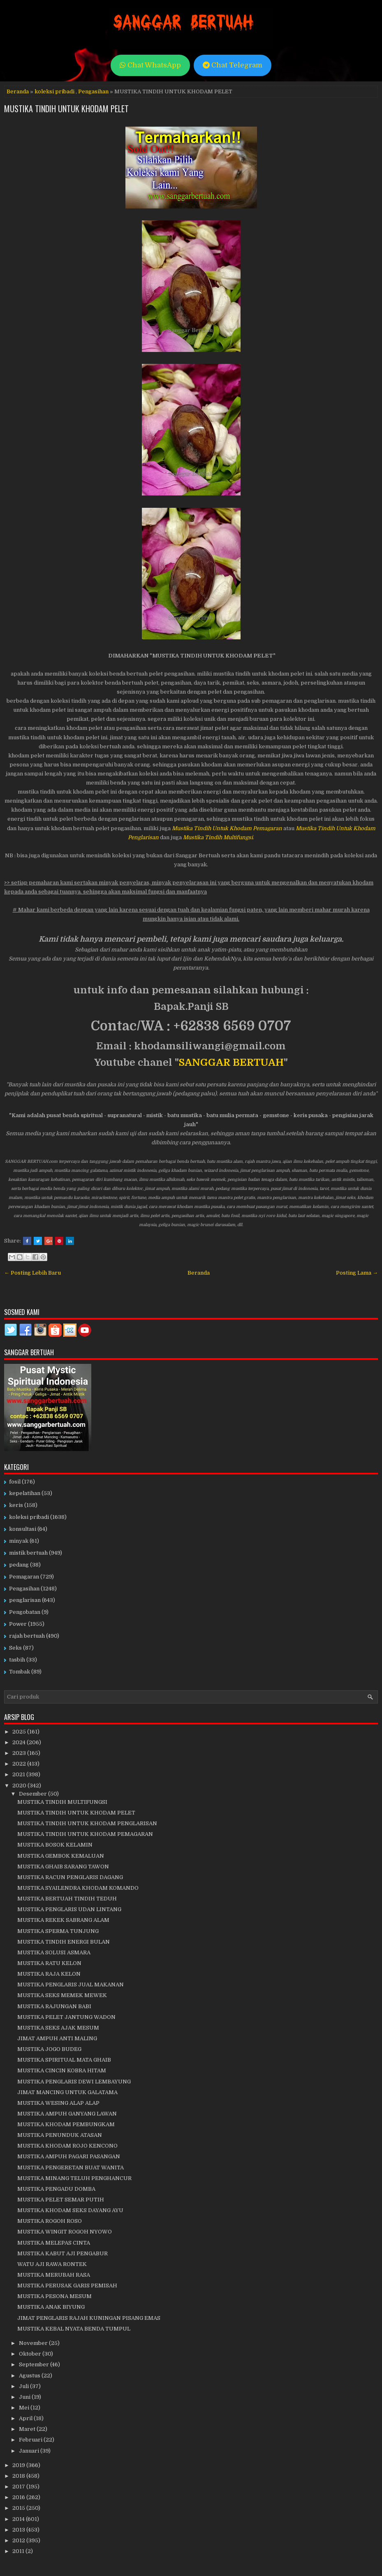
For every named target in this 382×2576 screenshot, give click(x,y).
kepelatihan (24, 1493)
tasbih (17, 1660)
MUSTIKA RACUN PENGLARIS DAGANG (70, 1877)
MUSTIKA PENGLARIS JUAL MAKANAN (70, 1984)
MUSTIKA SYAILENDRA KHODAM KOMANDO (78, 1888)
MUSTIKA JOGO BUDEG (49, 2049)
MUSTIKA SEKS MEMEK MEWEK (62, 1995)
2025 (19, 1732)
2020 (20, 1785)
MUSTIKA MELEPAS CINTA (53, 2243)
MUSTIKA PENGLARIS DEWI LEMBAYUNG (74, 2081)
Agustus (30, 2375)
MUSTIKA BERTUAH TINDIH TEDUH (67, 1899)
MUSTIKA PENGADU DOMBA (56, 2189)
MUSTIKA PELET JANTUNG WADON (66, 2017)
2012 (19, 2540)
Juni (25, 2397)
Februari (31, 2440)
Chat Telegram (232, 65)
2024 (19, 1742)
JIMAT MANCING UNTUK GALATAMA (67, 2092)
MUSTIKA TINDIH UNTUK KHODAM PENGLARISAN (87, 1823)
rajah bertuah (27, 1636)
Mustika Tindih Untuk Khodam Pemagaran (227, 828)
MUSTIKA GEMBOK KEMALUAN (60, 1856)
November (34, 2343)
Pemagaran (24, 1577)
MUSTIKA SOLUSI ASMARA (53, 1952)
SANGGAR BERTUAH (231, 1062)
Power (18, 1624)
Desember (33, 1794)
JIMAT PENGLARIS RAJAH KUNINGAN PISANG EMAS (88, 2318)
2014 (19, 2519)
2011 (18, 2551)
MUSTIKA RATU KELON (49, 1963)
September (34, 2364)
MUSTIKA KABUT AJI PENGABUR (62, 2253)
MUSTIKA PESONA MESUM (54, 2296)
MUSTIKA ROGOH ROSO (49, 2221)
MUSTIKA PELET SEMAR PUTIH (60, 2199)
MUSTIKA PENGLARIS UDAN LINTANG (69, 1909)
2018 (19, 2476)
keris (16, 1505)
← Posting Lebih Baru (32, 1273)
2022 (19, 1764)
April (26, 2418)
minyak (18, 1541)
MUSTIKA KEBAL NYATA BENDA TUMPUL (73, 2329)
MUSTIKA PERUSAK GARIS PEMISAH (67, 2285)
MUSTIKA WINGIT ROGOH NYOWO (64, 2232)
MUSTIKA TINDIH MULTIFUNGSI (62, 1802)
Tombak (19, 1672)
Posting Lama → (357, 1273)
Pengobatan (24, 1612)
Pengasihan (93, 91)
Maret (28, 2429)
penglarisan (25, 1600)
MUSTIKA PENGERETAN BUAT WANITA (70, 2167)
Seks (15, 1648)
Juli (24, 2386)
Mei (24, 2408)
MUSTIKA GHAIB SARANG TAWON (63, 1866)
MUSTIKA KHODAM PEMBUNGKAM (66, 2124)
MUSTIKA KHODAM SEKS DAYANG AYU (70, 2210)
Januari (29, 2451)
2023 (19, 1753)
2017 (19, 2486)
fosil (15, 1482)
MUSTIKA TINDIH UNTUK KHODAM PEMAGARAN (85, 1834)
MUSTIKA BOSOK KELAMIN (55, 1845)
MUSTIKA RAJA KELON (49, 1974)
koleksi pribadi (54, 91)
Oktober (30, 2354)
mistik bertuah (28, 1553)
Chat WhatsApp (150, 65)
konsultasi (22, 1529)
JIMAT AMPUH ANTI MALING (57, 2038)
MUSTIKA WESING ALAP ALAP (58, 2103)
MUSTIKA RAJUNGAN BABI (54, 2006)
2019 (19, 2465)
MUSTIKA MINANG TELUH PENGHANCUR (74, 2178)
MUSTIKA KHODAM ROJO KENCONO (67, 2146)
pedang (19, 1565)
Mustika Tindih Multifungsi (218, 837)
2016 (19, 2497)
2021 (19, 1774)
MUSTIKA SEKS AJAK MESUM (58, 2028)
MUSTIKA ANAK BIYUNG (51, 2307)
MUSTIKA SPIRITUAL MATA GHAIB (64, 2060)
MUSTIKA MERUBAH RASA (53, 2275)
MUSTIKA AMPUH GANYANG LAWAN (67, 2114)
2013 (19, 2530)
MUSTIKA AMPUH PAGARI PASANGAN (68, 2156)
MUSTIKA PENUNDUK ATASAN (59, 2135)
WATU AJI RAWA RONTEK (52, 2264)
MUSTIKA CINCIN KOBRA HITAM (61, 2070)
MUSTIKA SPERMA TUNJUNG (58, 1931)
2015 (19, 2508)
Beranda (18, 91)
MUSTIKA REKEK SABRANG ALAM (63, 1920)
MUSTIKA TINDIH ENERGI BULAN (63, 1942)
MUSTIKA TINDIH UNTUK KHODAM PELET (66, 108)
